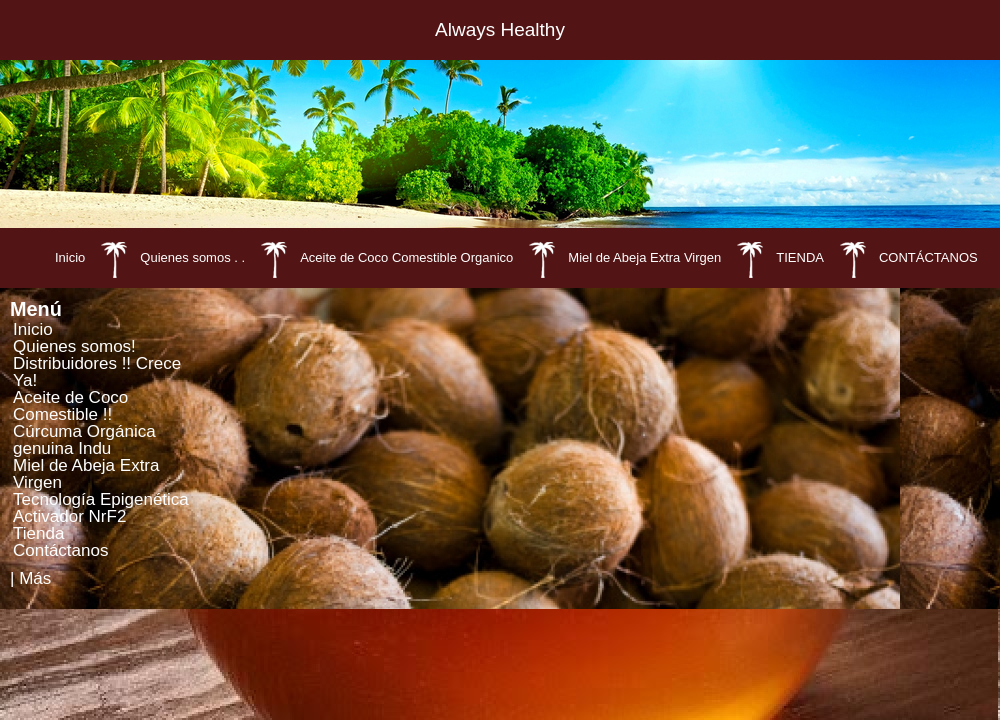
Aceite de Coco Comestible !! (70, 406)
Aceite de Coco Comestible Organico (406, 257)
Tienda (38, 533)
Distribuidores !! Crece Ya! (97, 372)
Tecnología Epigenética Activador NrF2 (101, 508)
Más (35, 578)
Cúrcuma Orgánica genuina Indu (84, 440)
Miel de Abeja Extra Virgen (644, 257)
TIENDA (800, 257)
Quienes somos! (74, 346)
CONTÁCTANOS (928, 257)
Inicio (70, 257)
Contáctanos (60, 550)
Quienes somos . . (192, 257)
